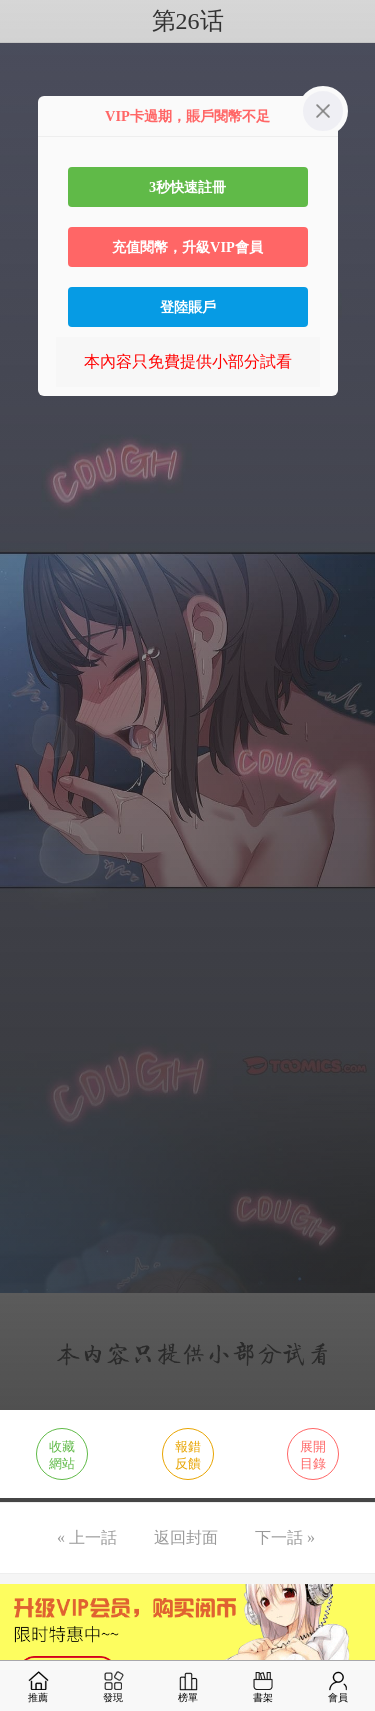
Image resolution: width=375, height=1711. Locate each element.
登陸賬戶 (188, 307)
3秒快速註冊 (187, 187)
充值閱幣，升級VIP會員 (187, 247)
